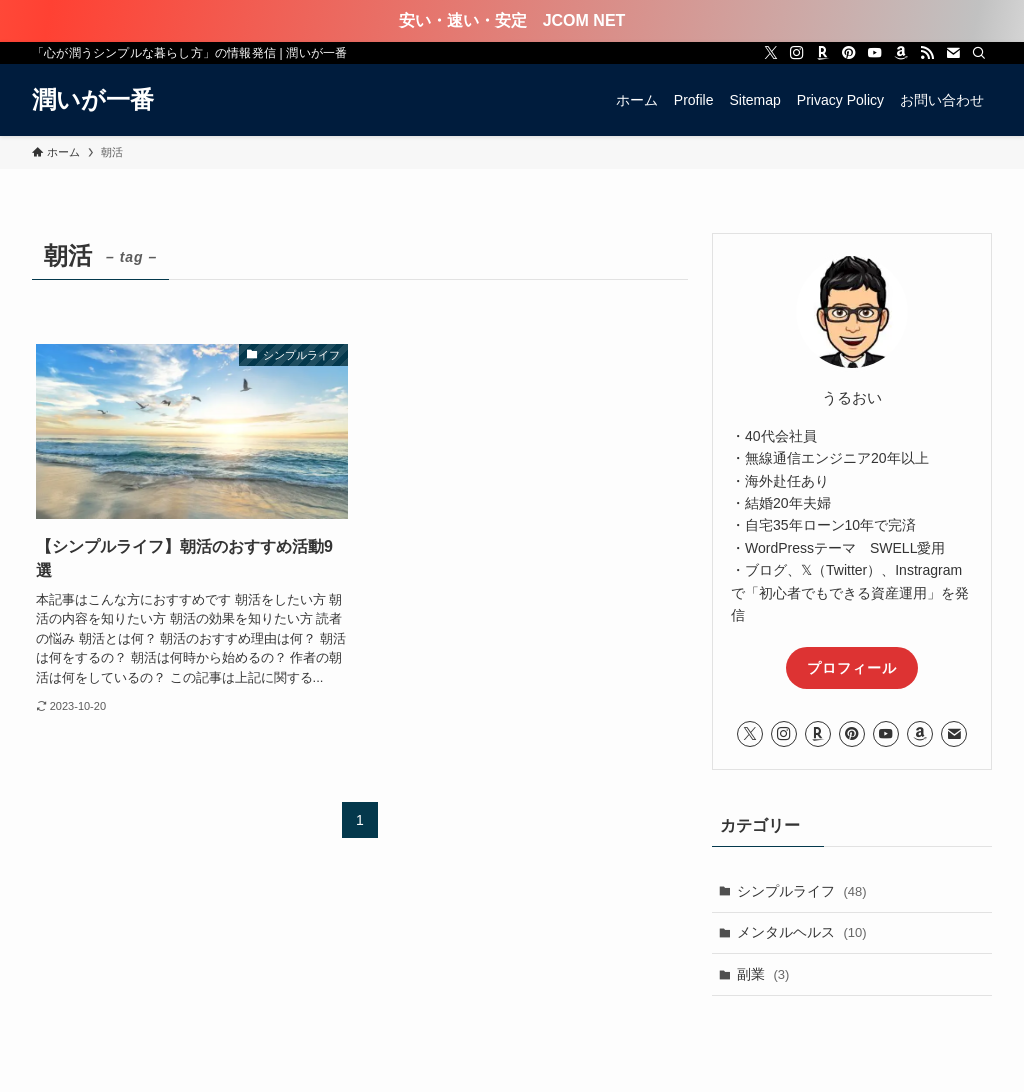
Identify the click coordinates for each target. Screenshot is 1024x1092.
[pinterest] (849, 53)
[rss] (927, 53)
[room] (823, 53)
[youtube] (875, 53)
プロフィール (852, 668)
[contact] (953, 53)
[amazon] (901, 53)
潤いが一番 (93, 100)
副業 (763, 974)
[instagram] (797, 53)
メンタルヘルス (802, 932)
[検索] (979, 53)
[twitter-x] (771, 53)
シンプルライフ (802, 891)
